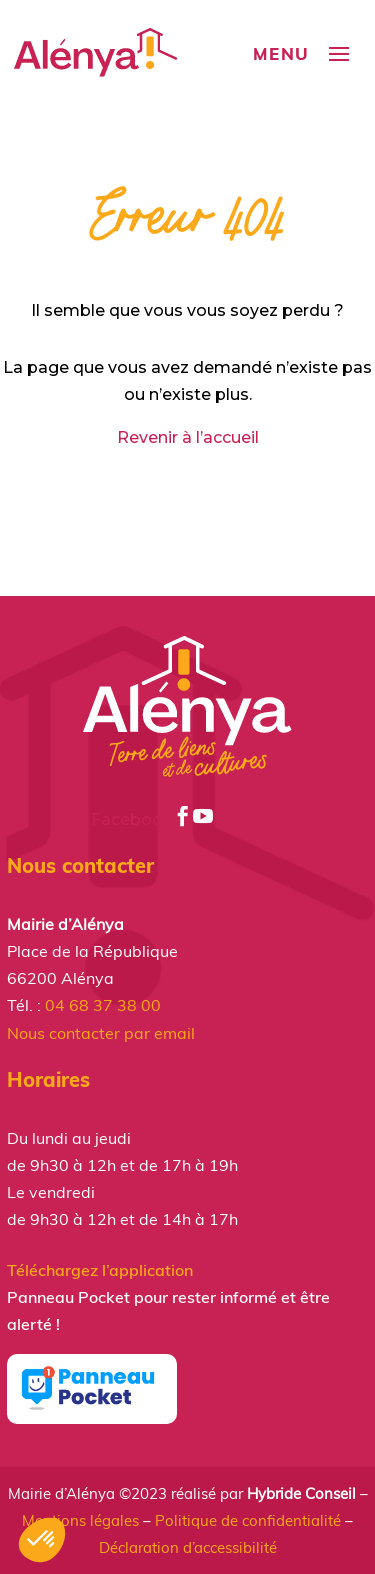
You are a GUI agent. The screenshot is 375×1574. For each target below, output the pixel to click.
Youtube (239, 819)
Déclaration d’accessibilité (188, 1547)
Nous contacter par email (101, 1033)
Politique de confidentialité (248, 1520)
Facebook (142, 819)
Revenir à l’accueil (188, 437)
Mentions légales (80, 1520)
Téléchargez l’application (100, 1270)
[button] (42, 1540)
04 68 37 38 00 (103, 1005)
